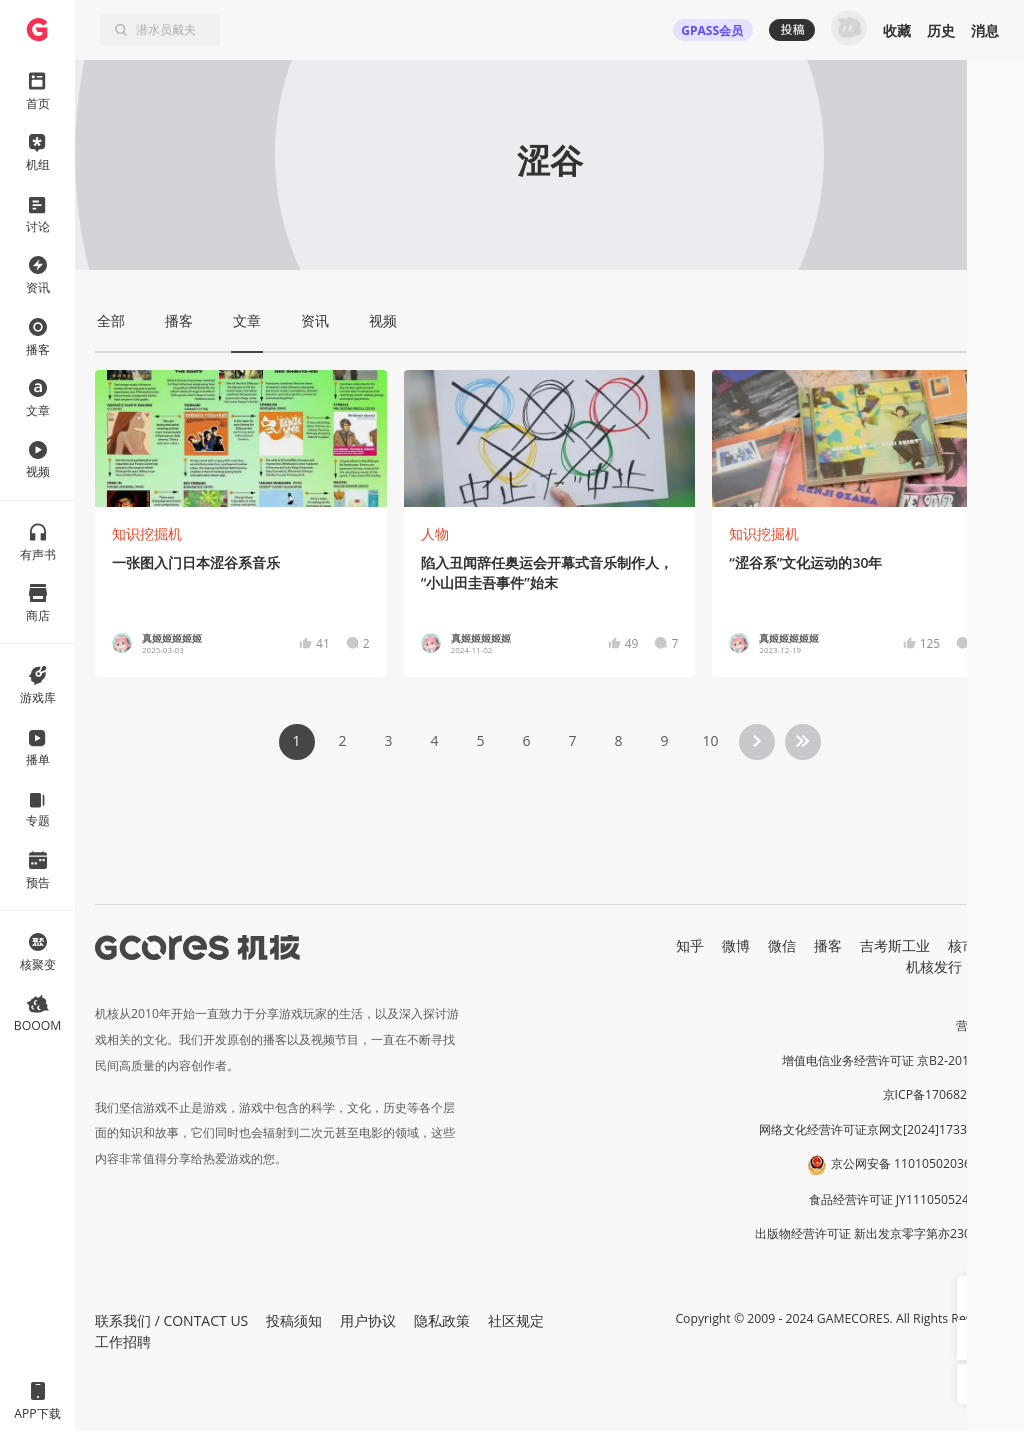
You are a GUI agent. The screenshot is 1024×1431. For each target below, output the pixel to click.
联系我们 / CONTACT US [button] (171, 1320)
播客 (828, 945)
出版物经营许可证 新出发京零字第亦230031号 (879, 1233)
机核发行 (934, 966)
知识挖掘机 (147, 533)
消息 (985, 30)
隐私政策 (442, 1320)
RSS (992, 966)
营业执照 (980, 1025)
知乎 (690, 945)
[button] (977, 1296)
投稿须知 (294, 1320)
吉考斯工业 (895, 945)
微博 (736, 945)
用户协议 (368, 1320)
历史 (941, 30)
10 (710, 740)
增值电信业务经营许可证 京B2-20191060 (893, 1060)
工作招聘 (123, 1341)
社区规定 (516, 1320)
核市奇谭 (976, 945)
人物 (435, 533)
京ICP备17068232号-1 (944, 1094)
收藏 (897, 30)
